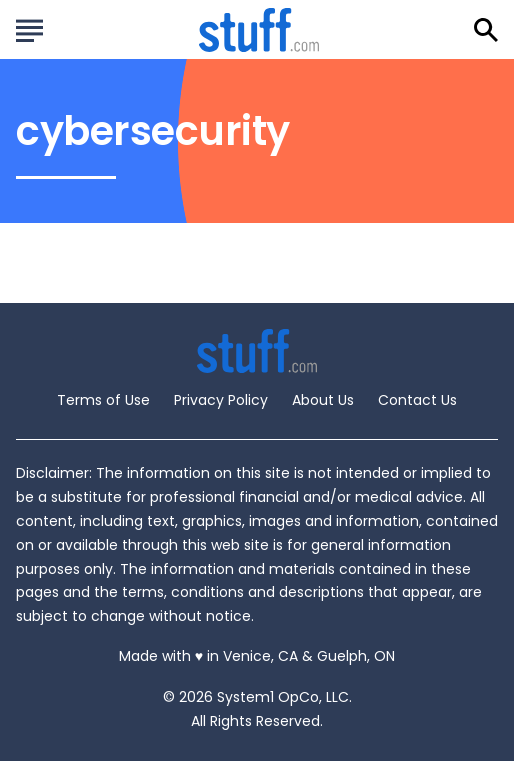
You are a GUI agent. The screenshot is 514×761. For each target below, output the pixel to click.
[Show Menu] (29, 28)
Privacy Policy (221, 400)
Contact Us (417, 400)
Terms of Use (103, 400)
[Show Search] (486, 30)
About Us (323, 400)
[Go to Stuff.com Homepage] (259, 29)
